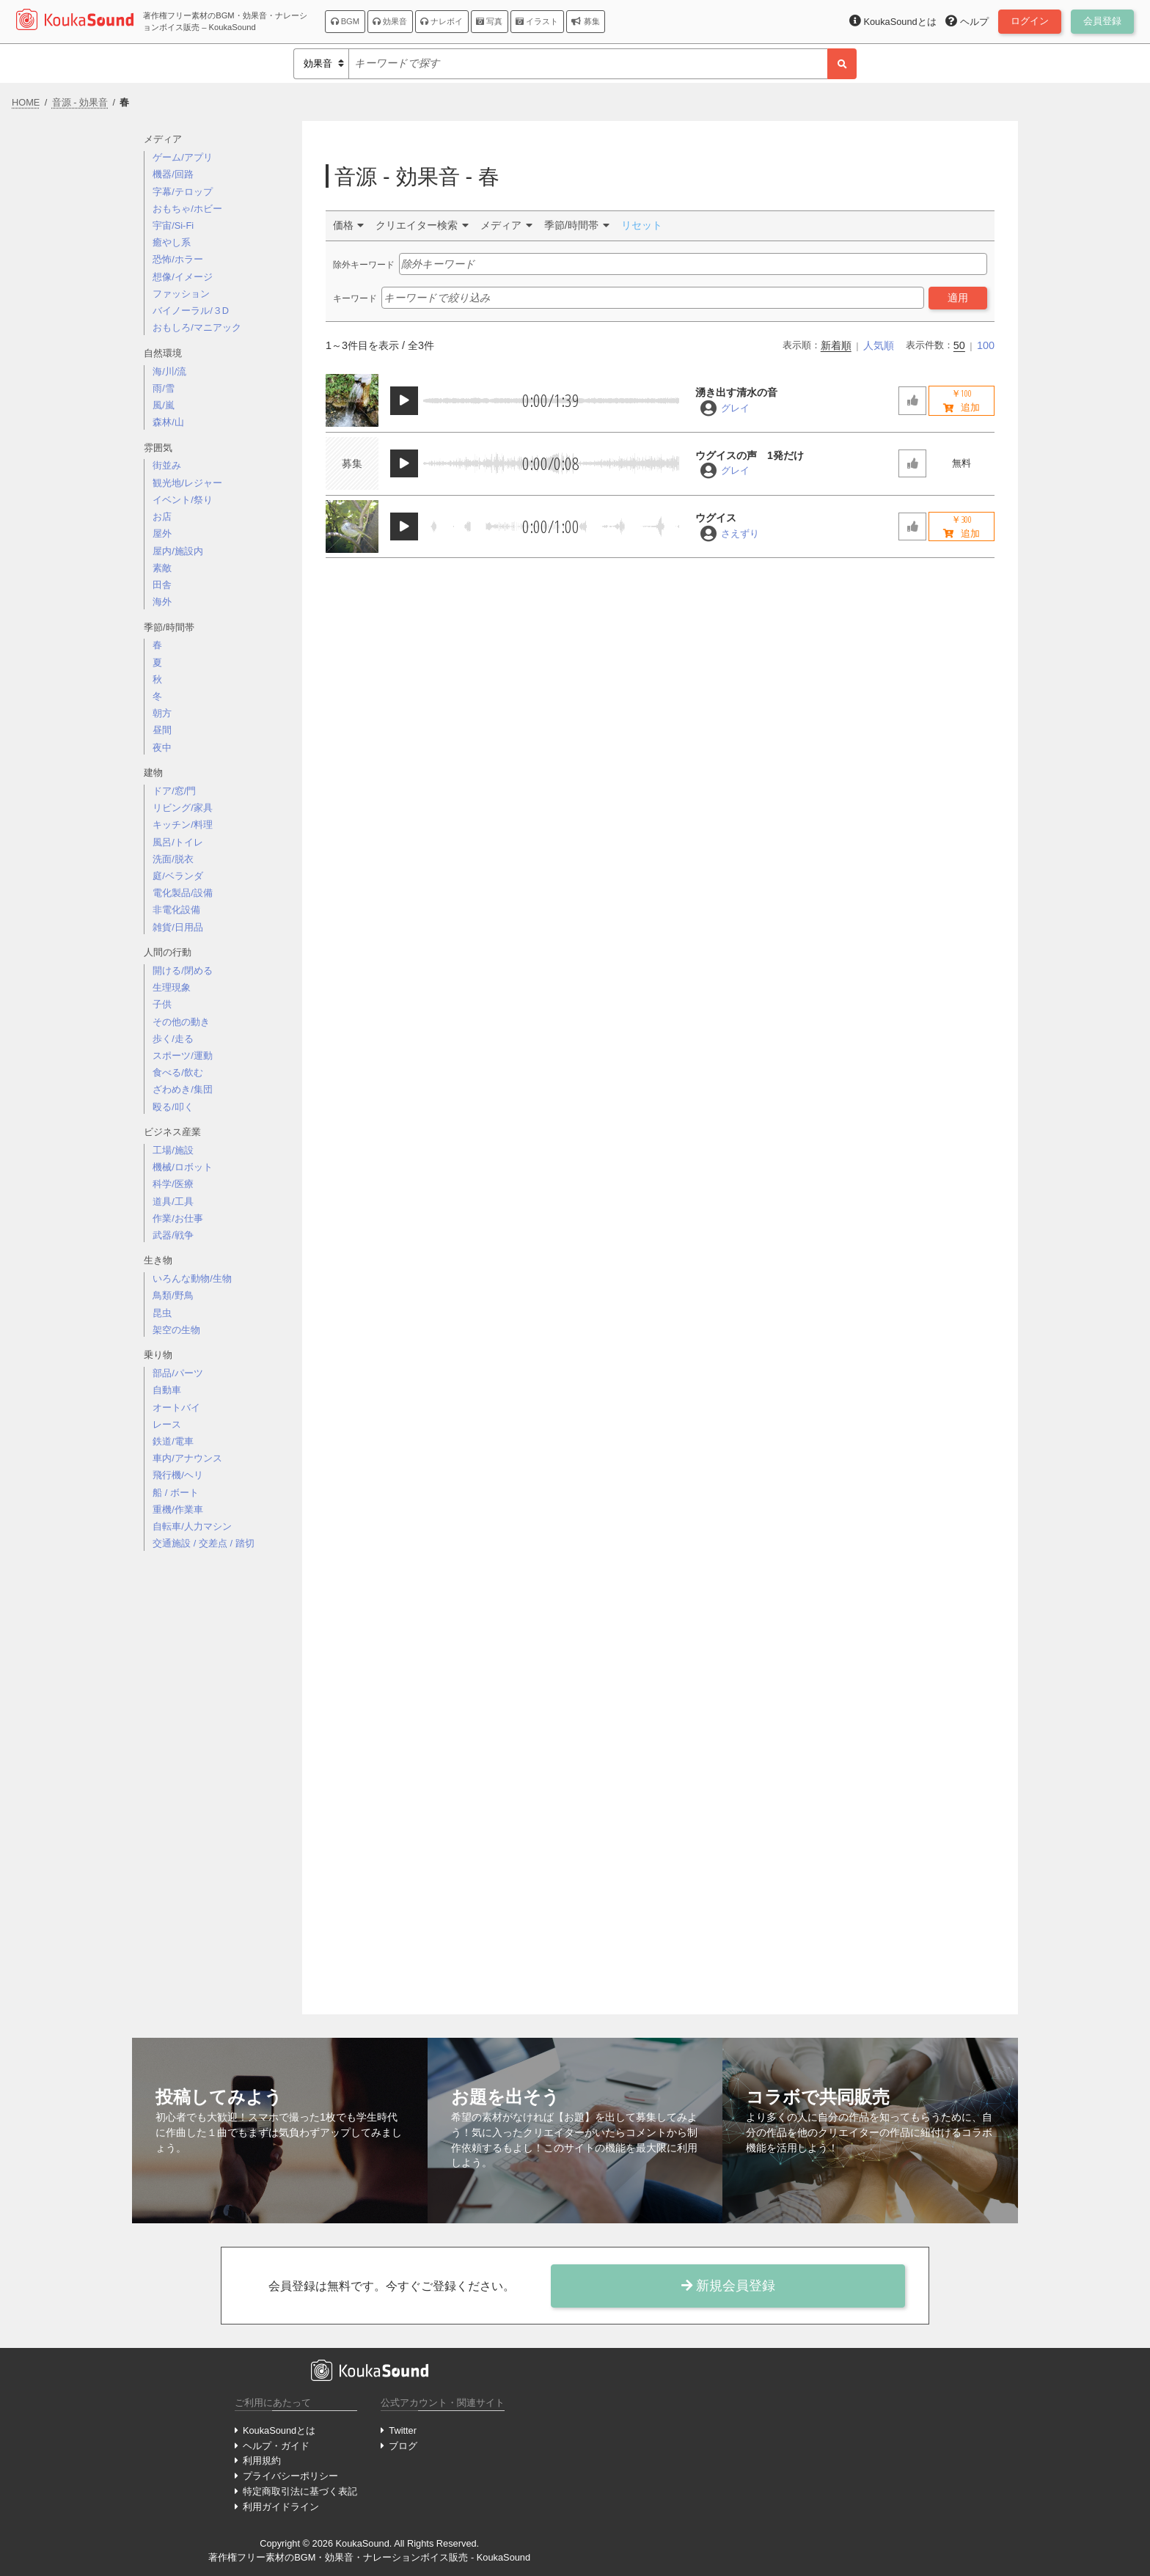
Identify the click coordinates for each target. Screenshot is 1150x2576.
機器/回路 (173, 174)
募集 (585, 21)
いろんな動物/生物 (192, 1278)
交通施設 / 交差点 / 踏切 (203, 1543)
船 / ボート (176, 1492)
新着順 (836, 345)
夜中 (162, 747)
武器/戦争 (173, 1235)
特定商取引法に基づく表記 (300, 2491)
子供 (162, 1004)
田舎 (162, 584)
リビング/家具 (183, 807)
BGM (345, 21)
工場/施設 (173, 1150)
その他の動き (181, 1021)
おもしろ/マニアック (197, 327)
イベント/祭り (183, 499)
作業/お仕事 (178, 1218)
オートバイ (176, 1407)
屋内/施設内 (178, 551)
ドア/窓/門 (174, 790)
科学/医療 (173, 1183)
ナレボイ (441, 21)
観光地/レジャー (187, 482)
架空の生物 (176, 1329)
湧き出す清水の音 (736, 392)
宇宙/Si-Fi (173, 225)
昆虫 (162, 1312)
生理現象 (172, 987)
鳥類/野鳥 (173, 1295)
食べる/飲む (178, 1072)
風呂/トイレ (178, 842)
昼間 (162, 729)
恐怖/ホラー (178, 259)
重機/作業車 (178, 1509)
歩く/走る (173, 1038)
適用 (958, 298)
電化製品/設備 (183, 892)
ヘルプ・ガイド (276, 2445)
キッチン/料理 (183, 824)
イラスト (537, 21)
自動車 (167, 1389)
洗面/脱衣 (173, 859)
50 (959, 345)
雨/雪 (164, 388)
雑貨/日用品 (178, 927)
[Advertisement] (217, 1794)
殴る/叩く (173, 1106)
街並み (167, 465)
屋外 (162, 533)
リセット (641, 225)
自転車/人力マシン (192, 1526)
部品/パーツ (178, 1373)
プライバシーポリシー (290, 2475)
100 (986, 345)
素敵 (162, 567)
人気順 (878, 345)
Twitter (403, 2430)
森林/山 (168, 422)
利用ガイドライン (281, 2506)
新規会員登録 (728, 2285)
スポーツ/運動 (183, 1055)
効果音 (390, 21)
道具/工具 (173, 1201)
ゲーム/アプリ (183, 157)
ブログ (403, 2445)
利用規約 (262, 2460)
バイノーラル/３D (191, 310)
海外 (162, 601)
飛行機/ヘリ (178, 1474)
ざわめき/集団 (183, 1089)
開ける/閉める (183, 970)
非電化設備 (176, 909)
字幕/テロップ (183, 191)
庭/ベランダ (178, 875)
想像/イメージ (183, 276)
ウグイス (715, 518)
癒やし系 (172, 242)
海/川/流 (169, 371)
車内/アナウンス (187, 1458)
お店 (162, 516)
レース (167, 1424)
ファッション (181, 293)
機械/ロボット (183, 1167)
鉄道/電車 (173, 1441)
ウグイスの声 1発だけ (749, 455)
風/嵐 (164, 405)
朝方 (162, 713)
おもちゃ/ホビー (187, 208)
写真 (489, 21)
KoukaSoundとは (279, 2430)
